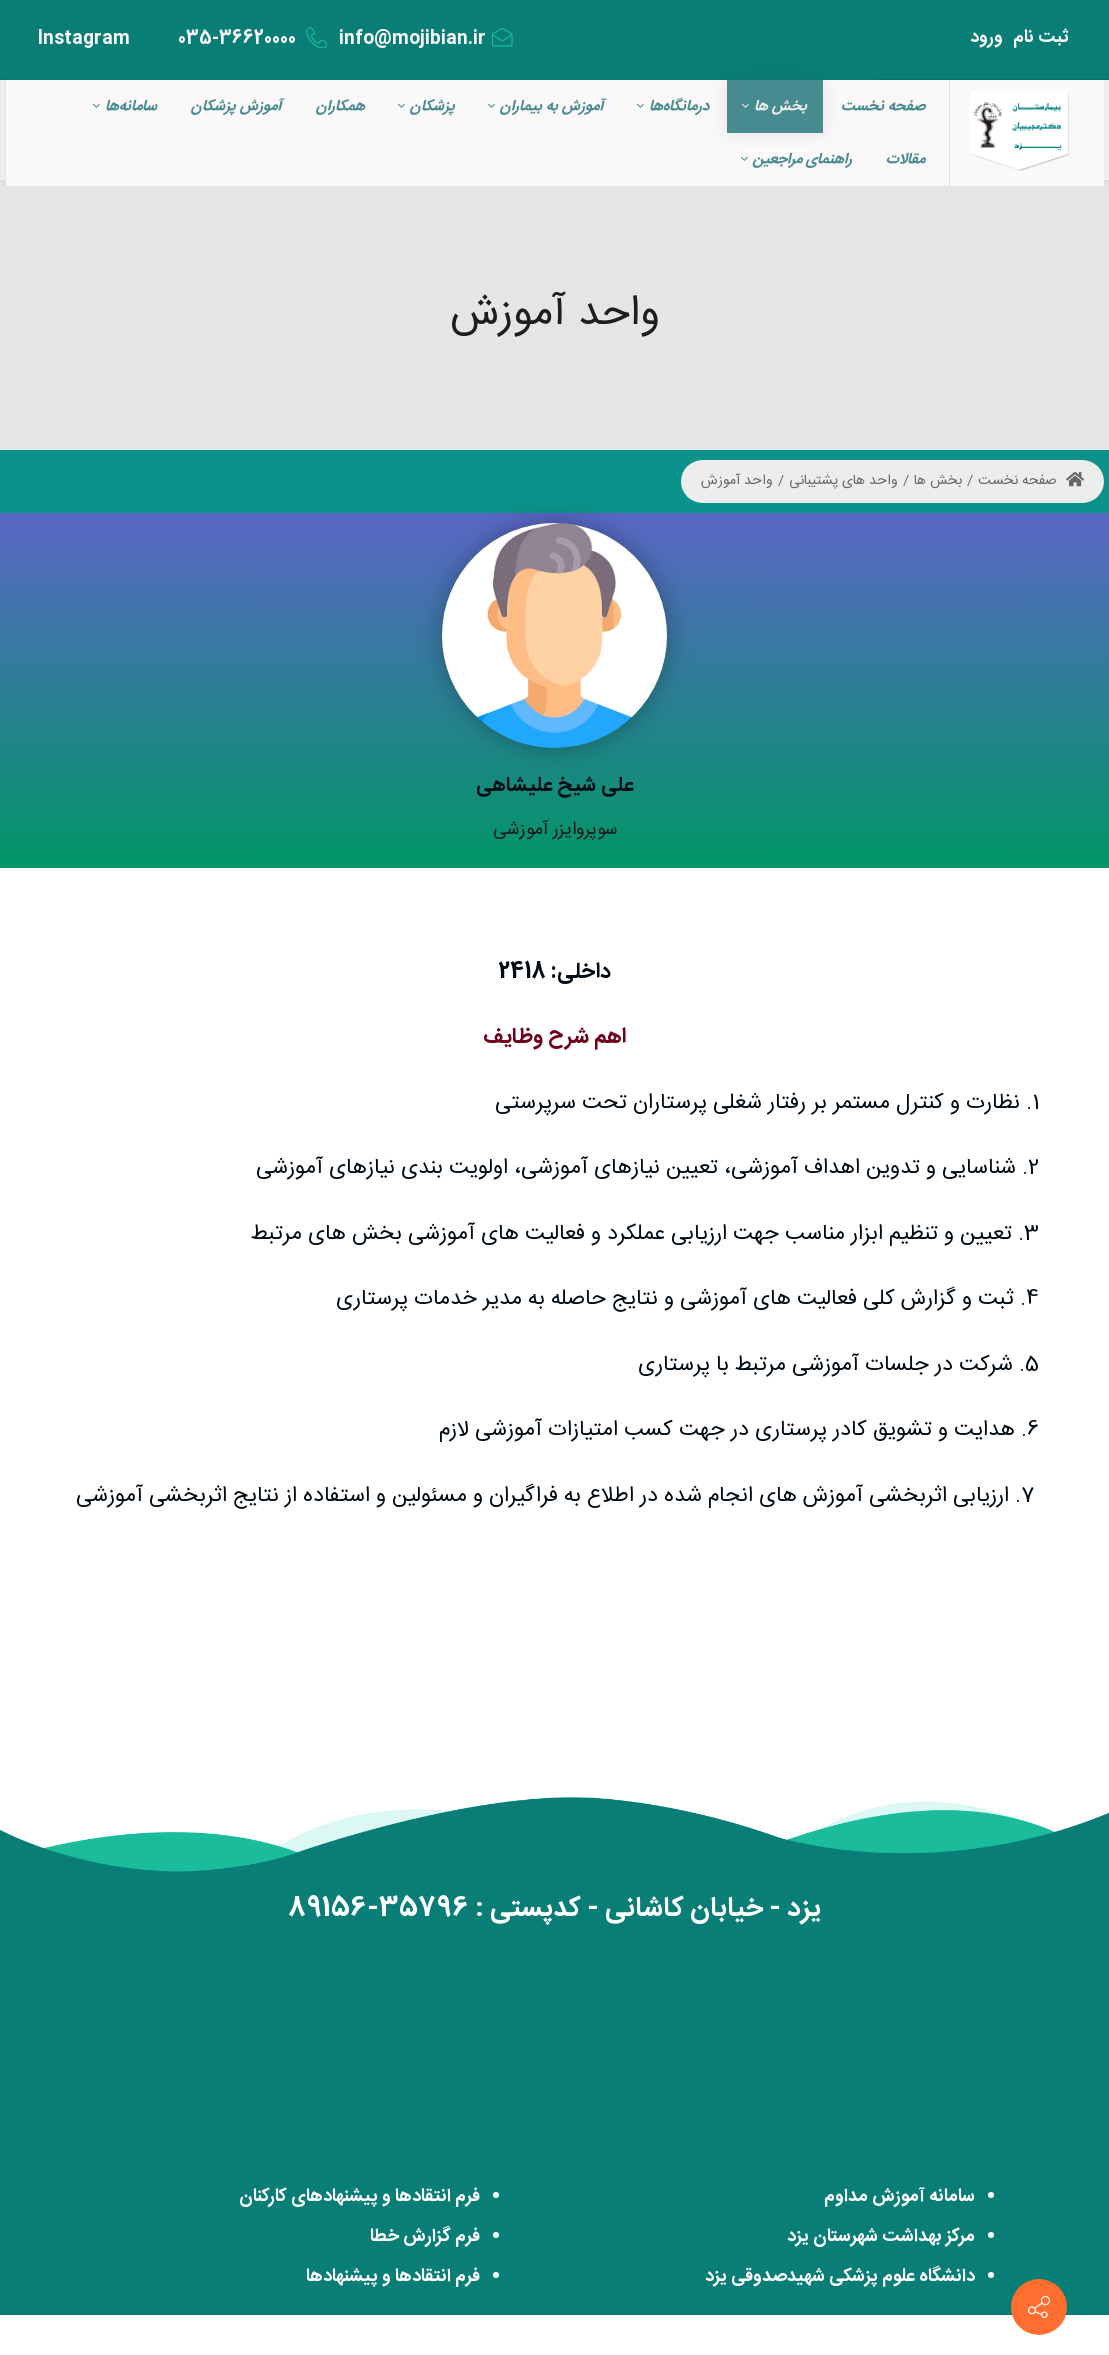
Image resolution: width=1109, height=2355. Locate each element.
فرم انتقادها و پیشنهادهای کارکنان (359, 2197)
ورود (986, 38)
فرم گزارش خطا (425, 2237)
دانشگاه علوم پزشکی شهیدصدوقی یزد (840, 2277)
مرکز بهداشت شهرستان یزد (881, 2237)
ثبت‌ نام (1041, 38)
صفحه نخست (1031, 481)
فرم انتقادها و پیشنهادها (393, 2277)
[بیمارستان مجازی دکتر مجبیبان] (1019, 133)
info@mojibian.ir (426, 39)
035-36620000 (253, 39)
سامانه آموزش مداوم (899, 2197)
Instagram (98, 39)
